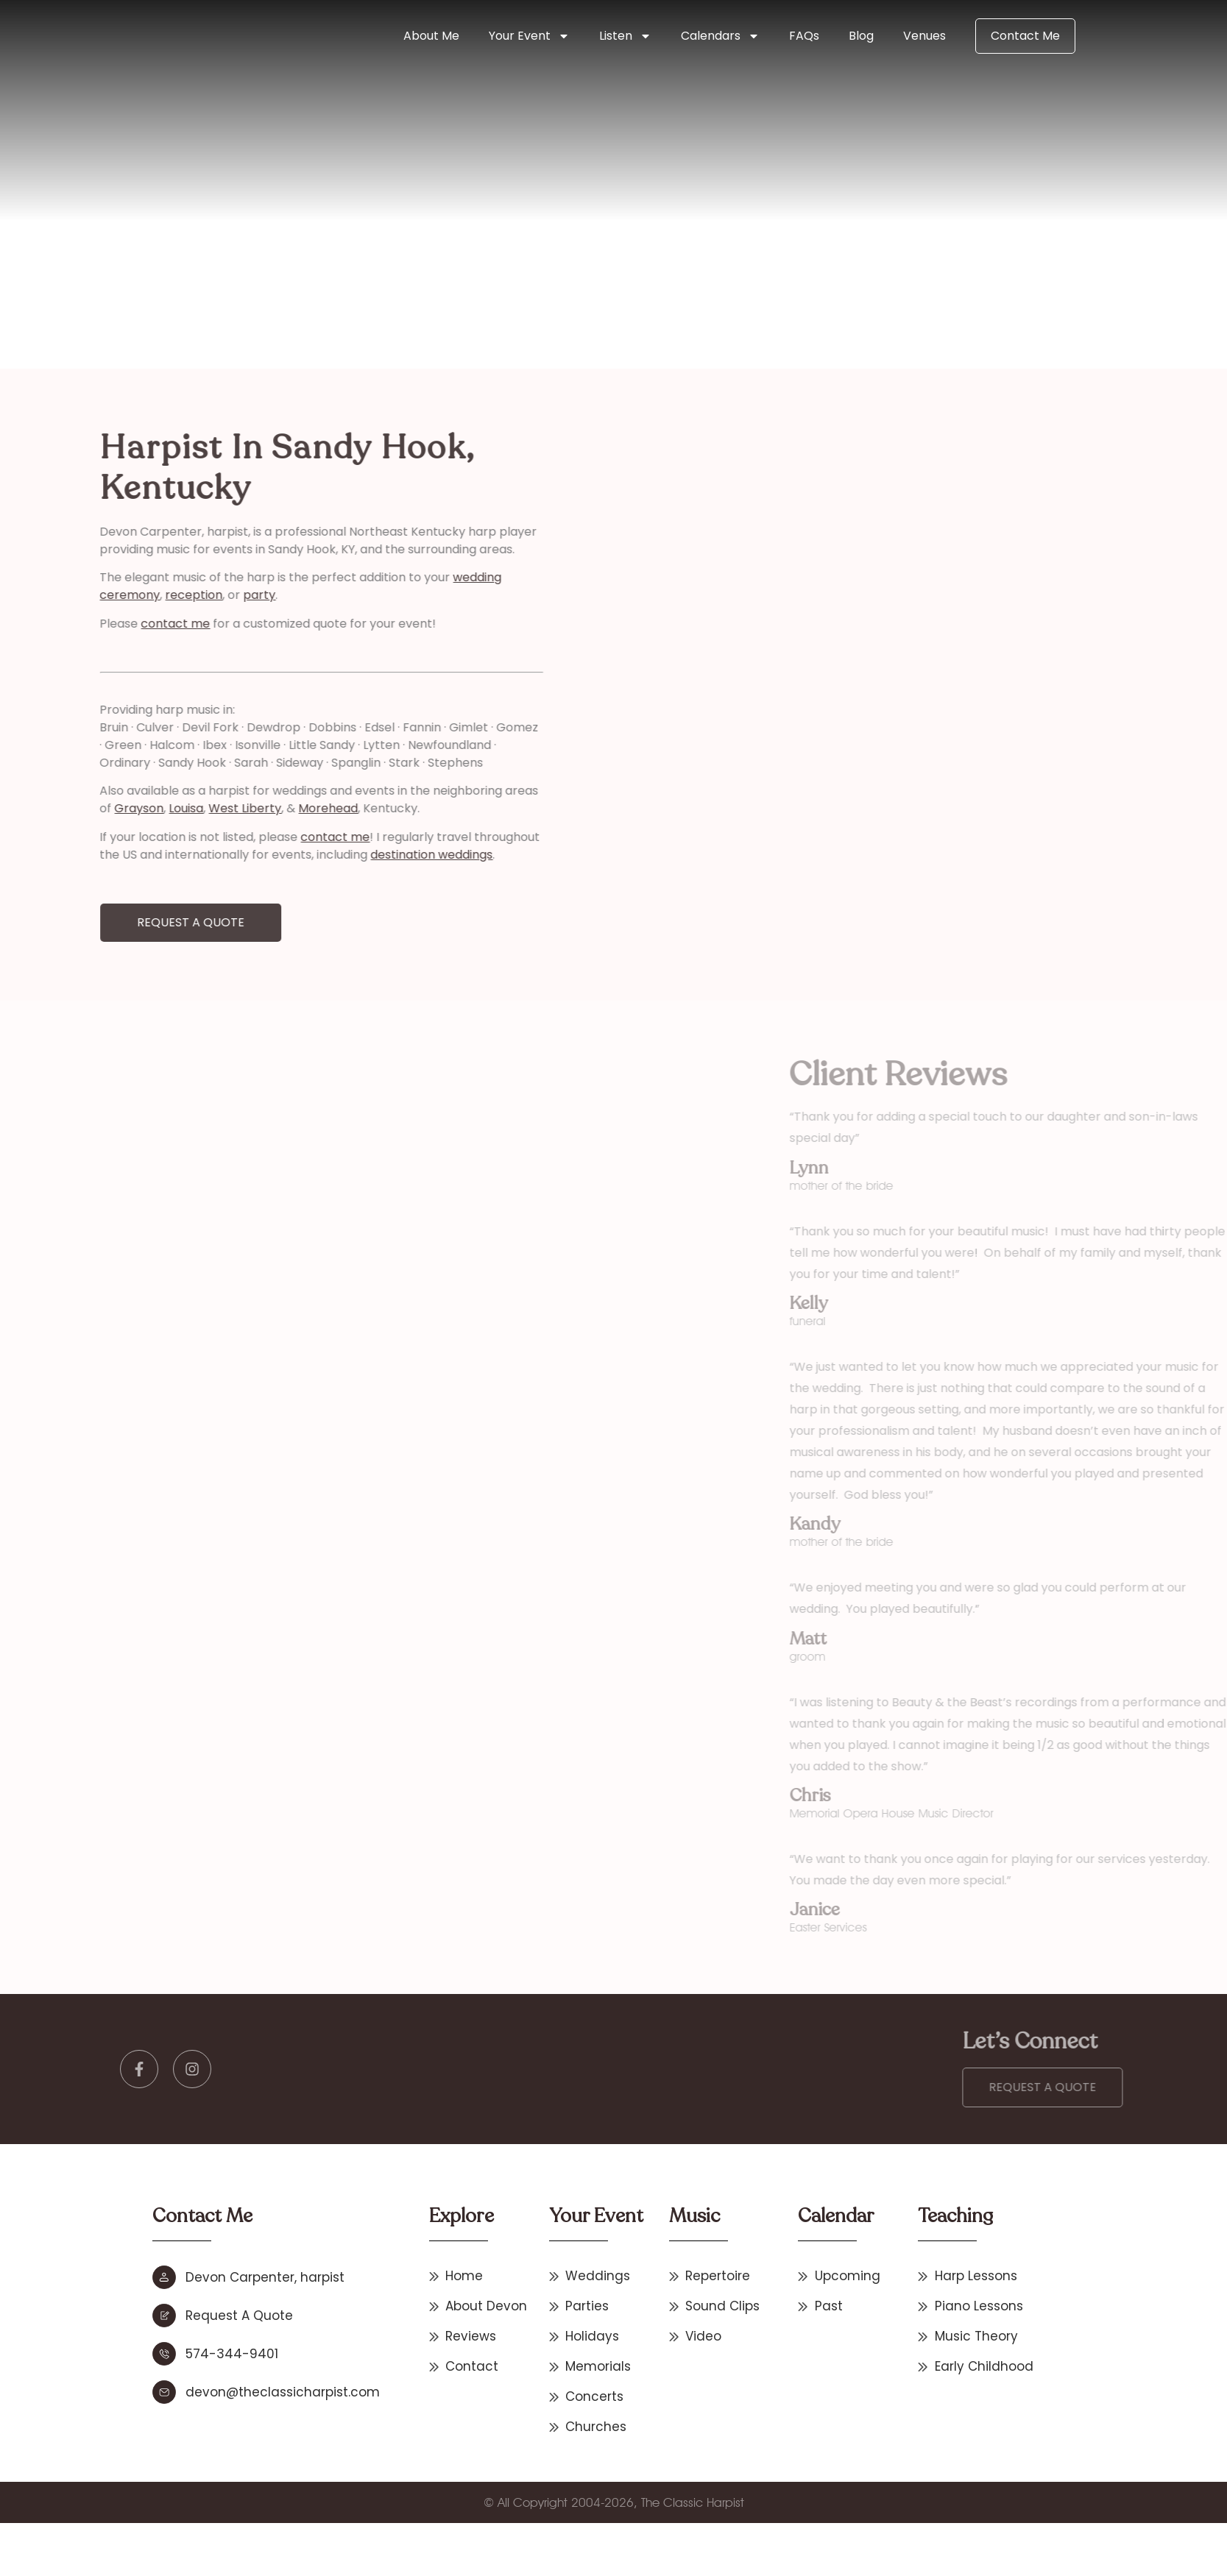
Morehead (207, 808)
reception (73, 594)
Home (288, 268)
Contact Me (1025, 35)
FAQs (804, 35)
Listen (625, 36)
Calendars (720, 36)
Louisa (65, 808)
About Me (431, 35)
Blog (861, 35)
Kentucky (462, 268)
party (138, 594)
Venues (924, 35)
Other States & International (372, 268)
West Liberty (124, 808)
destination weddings (311, 854)
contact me (54, 623)
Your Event (529, 36)
